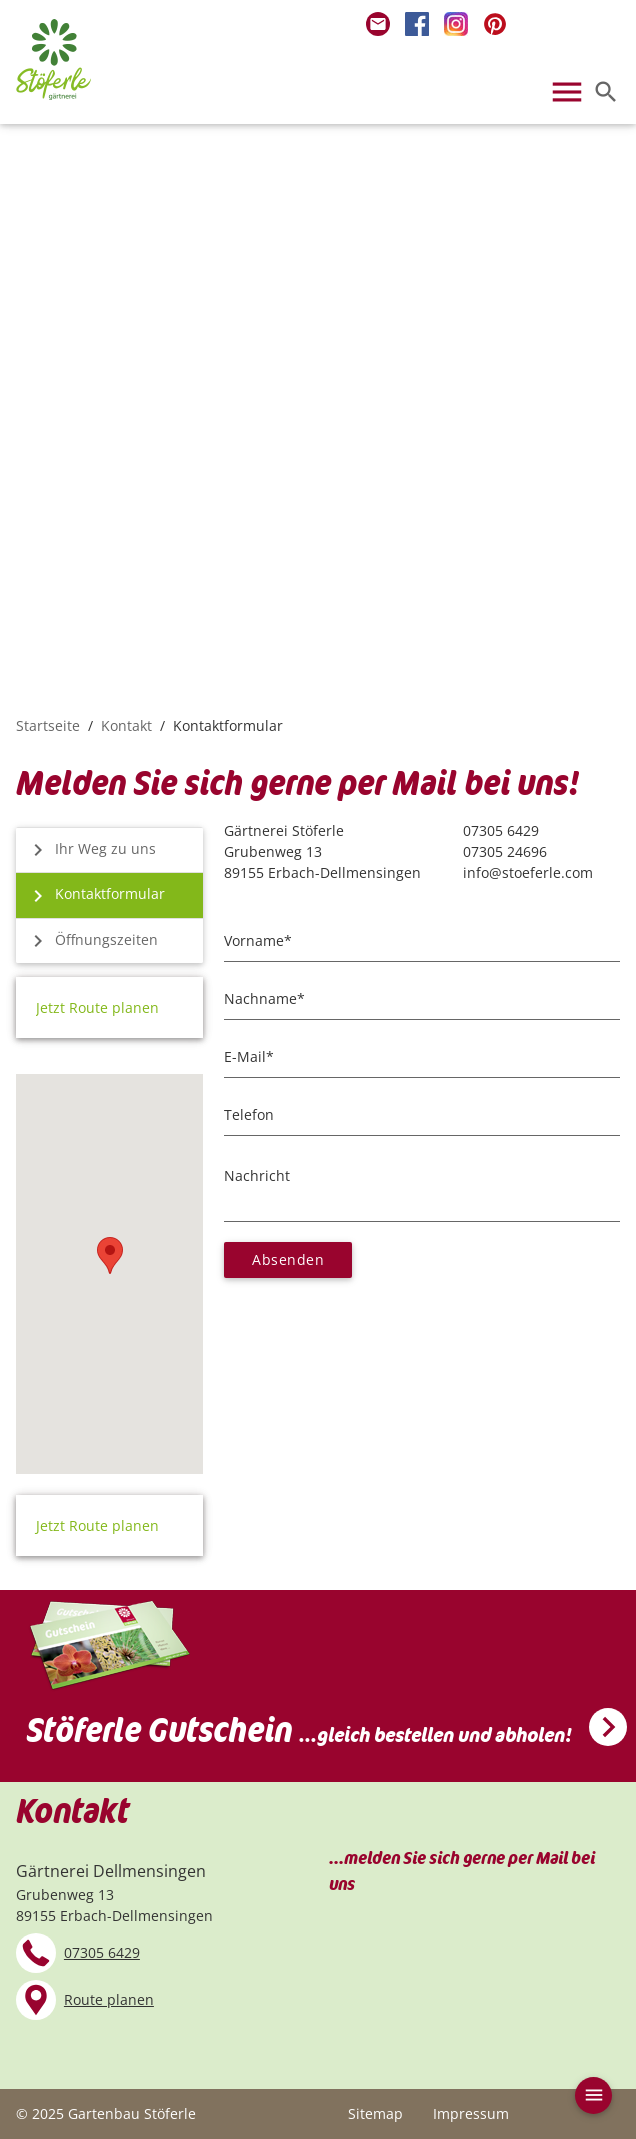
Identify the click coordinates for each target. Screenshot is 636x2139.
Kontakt (126, 725)
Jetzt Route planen (97, 1007)
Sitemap (375, 2113)
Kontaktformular (93, 896)
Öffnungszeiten (89, 941)
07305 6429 (102, 1952)
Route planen (109, 1999)
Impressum (471, 2113)
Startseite (48, 725)
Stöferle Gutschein (299, 1731)
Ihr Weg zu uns (88, 850)
